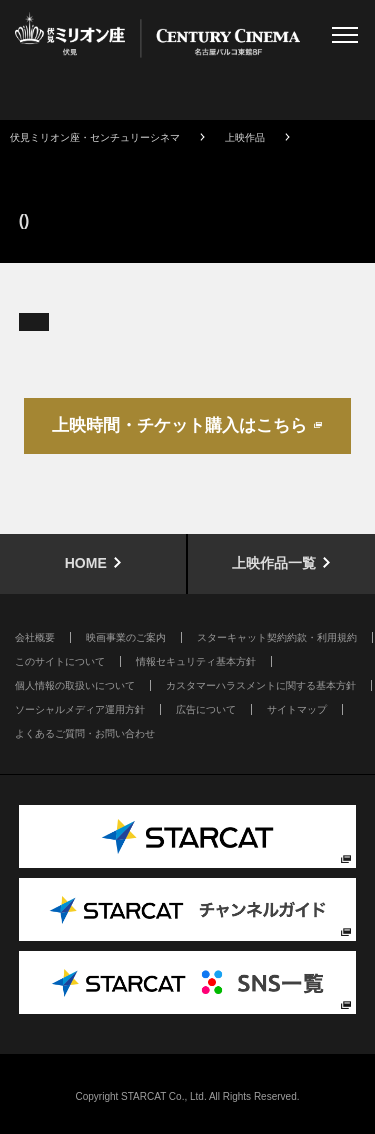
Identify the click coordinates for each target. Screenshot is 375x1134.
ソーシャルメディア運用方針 (80, 709)
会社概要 (35, 637)
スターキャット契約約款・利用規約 (277, 637)
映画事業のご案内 (126, 637)
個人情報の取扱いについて (75, 685)
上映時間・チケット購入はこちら (179, 425)
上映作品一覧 (274, 563)
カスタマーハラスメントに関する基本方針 (261, 685)
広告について (206, 709)
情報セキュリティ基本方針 (196, 661)
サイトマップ (297, 709)
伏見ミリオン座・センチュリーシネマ (95, 137)
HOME (86, 563)
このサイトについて (60, 661)
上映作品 (245, 137)
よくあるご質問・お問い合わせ (85, 733)
